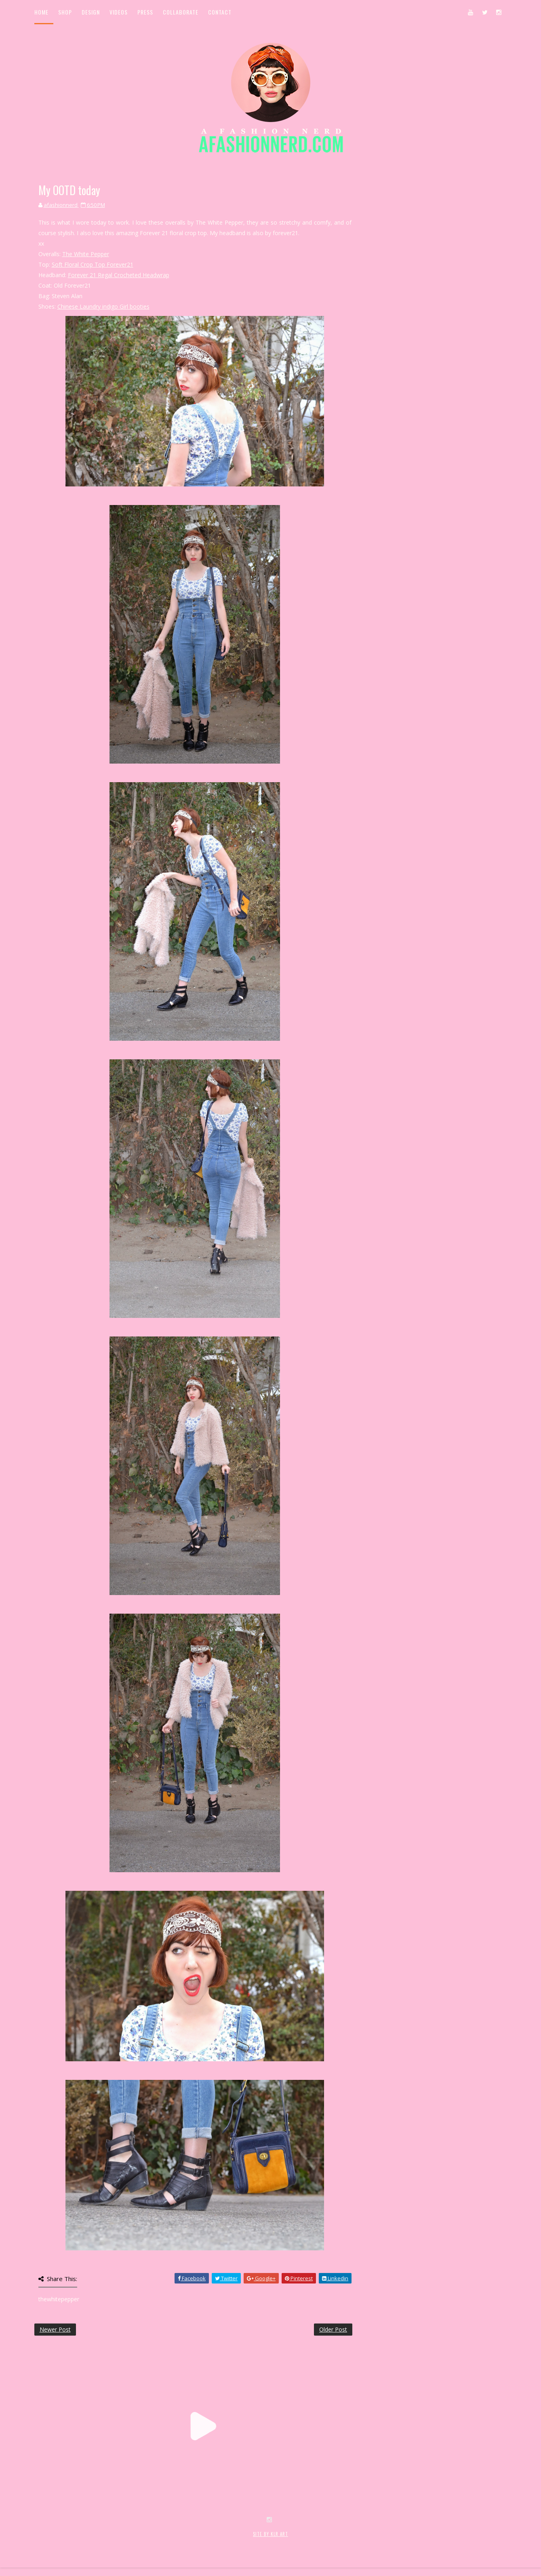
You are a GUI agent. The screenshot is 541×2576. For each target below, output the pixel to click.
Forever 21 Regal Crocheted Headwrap (118, 275)
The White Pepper (85, 254)
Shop (65, 12)
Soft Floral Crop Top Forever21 (92, 264)
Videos (118, 12)
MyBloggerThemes (166, 2542)
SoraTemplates (82, 2542)
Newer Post (55, 2329)
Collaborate (180, 12)
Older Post (333, 2329)
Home (41, 12)
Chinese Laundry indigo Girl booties (103, 306)
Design (91, 12)
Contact (220, 12)
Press (145, 12)
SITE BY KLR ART (270, 2534)
